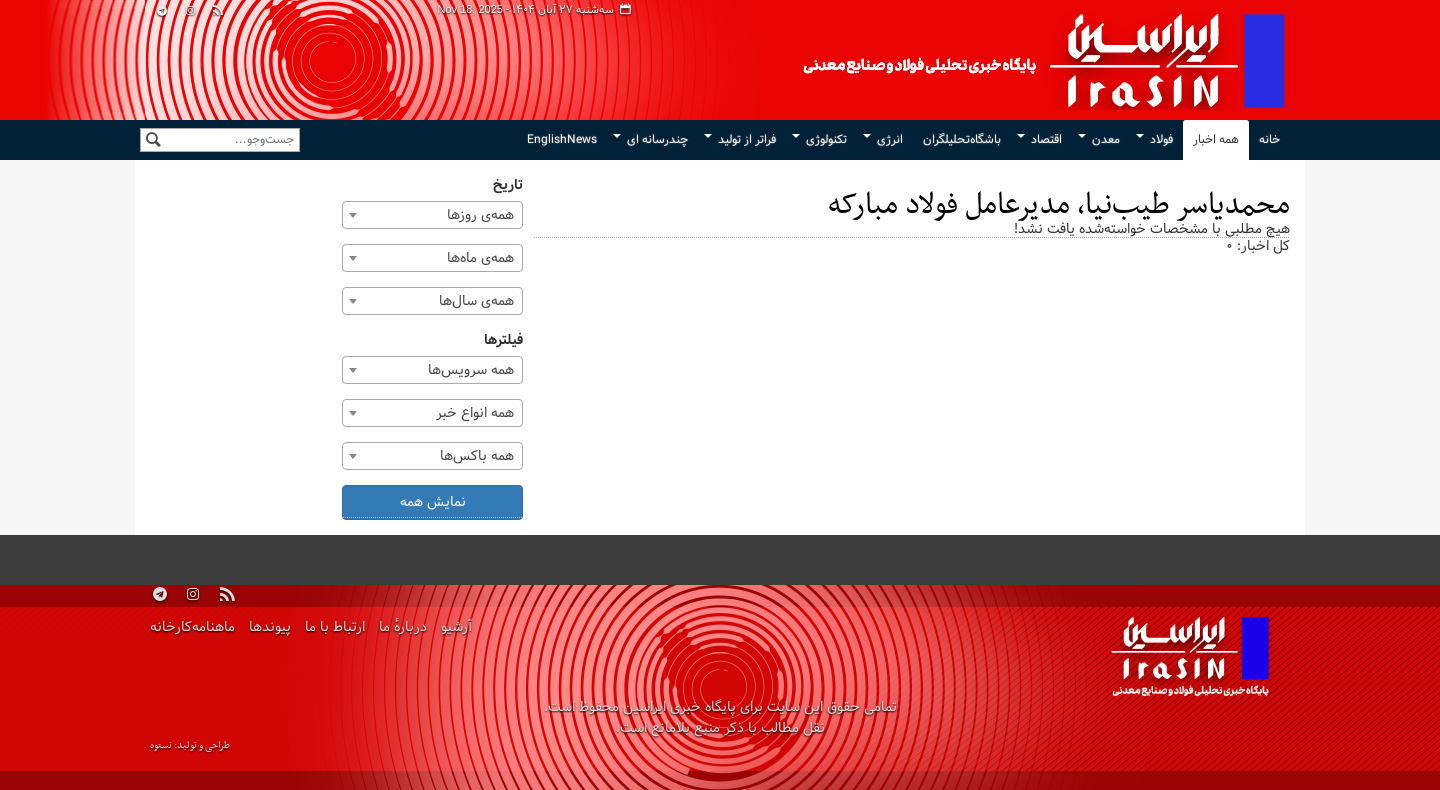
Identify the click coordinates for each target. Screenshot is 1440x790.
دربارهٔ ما (403, 627)
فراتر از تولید (747, 140)
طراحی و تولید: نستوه (190, 745)
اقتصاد (1046, 140)
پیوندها (270, 627)
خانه (1269, 140)
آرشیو (456, 627)
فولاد (1161, 140)
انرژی (890, 140)
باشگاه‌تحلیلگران (962, 140)
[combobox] (433, 215)
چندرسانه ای (657, 140)
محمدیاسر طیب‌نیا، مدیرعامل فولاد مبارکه (1059, 205)
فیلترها (503, 340)
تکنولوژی (826, 140)
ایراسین (864, 60)
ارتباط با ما (335, 627)
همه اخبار (1216, 140)
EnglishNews (562, 140)
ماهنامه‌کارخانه (192, 627)
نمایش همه (433, 502)
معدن (1106, 140)
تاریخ (508, 185)
